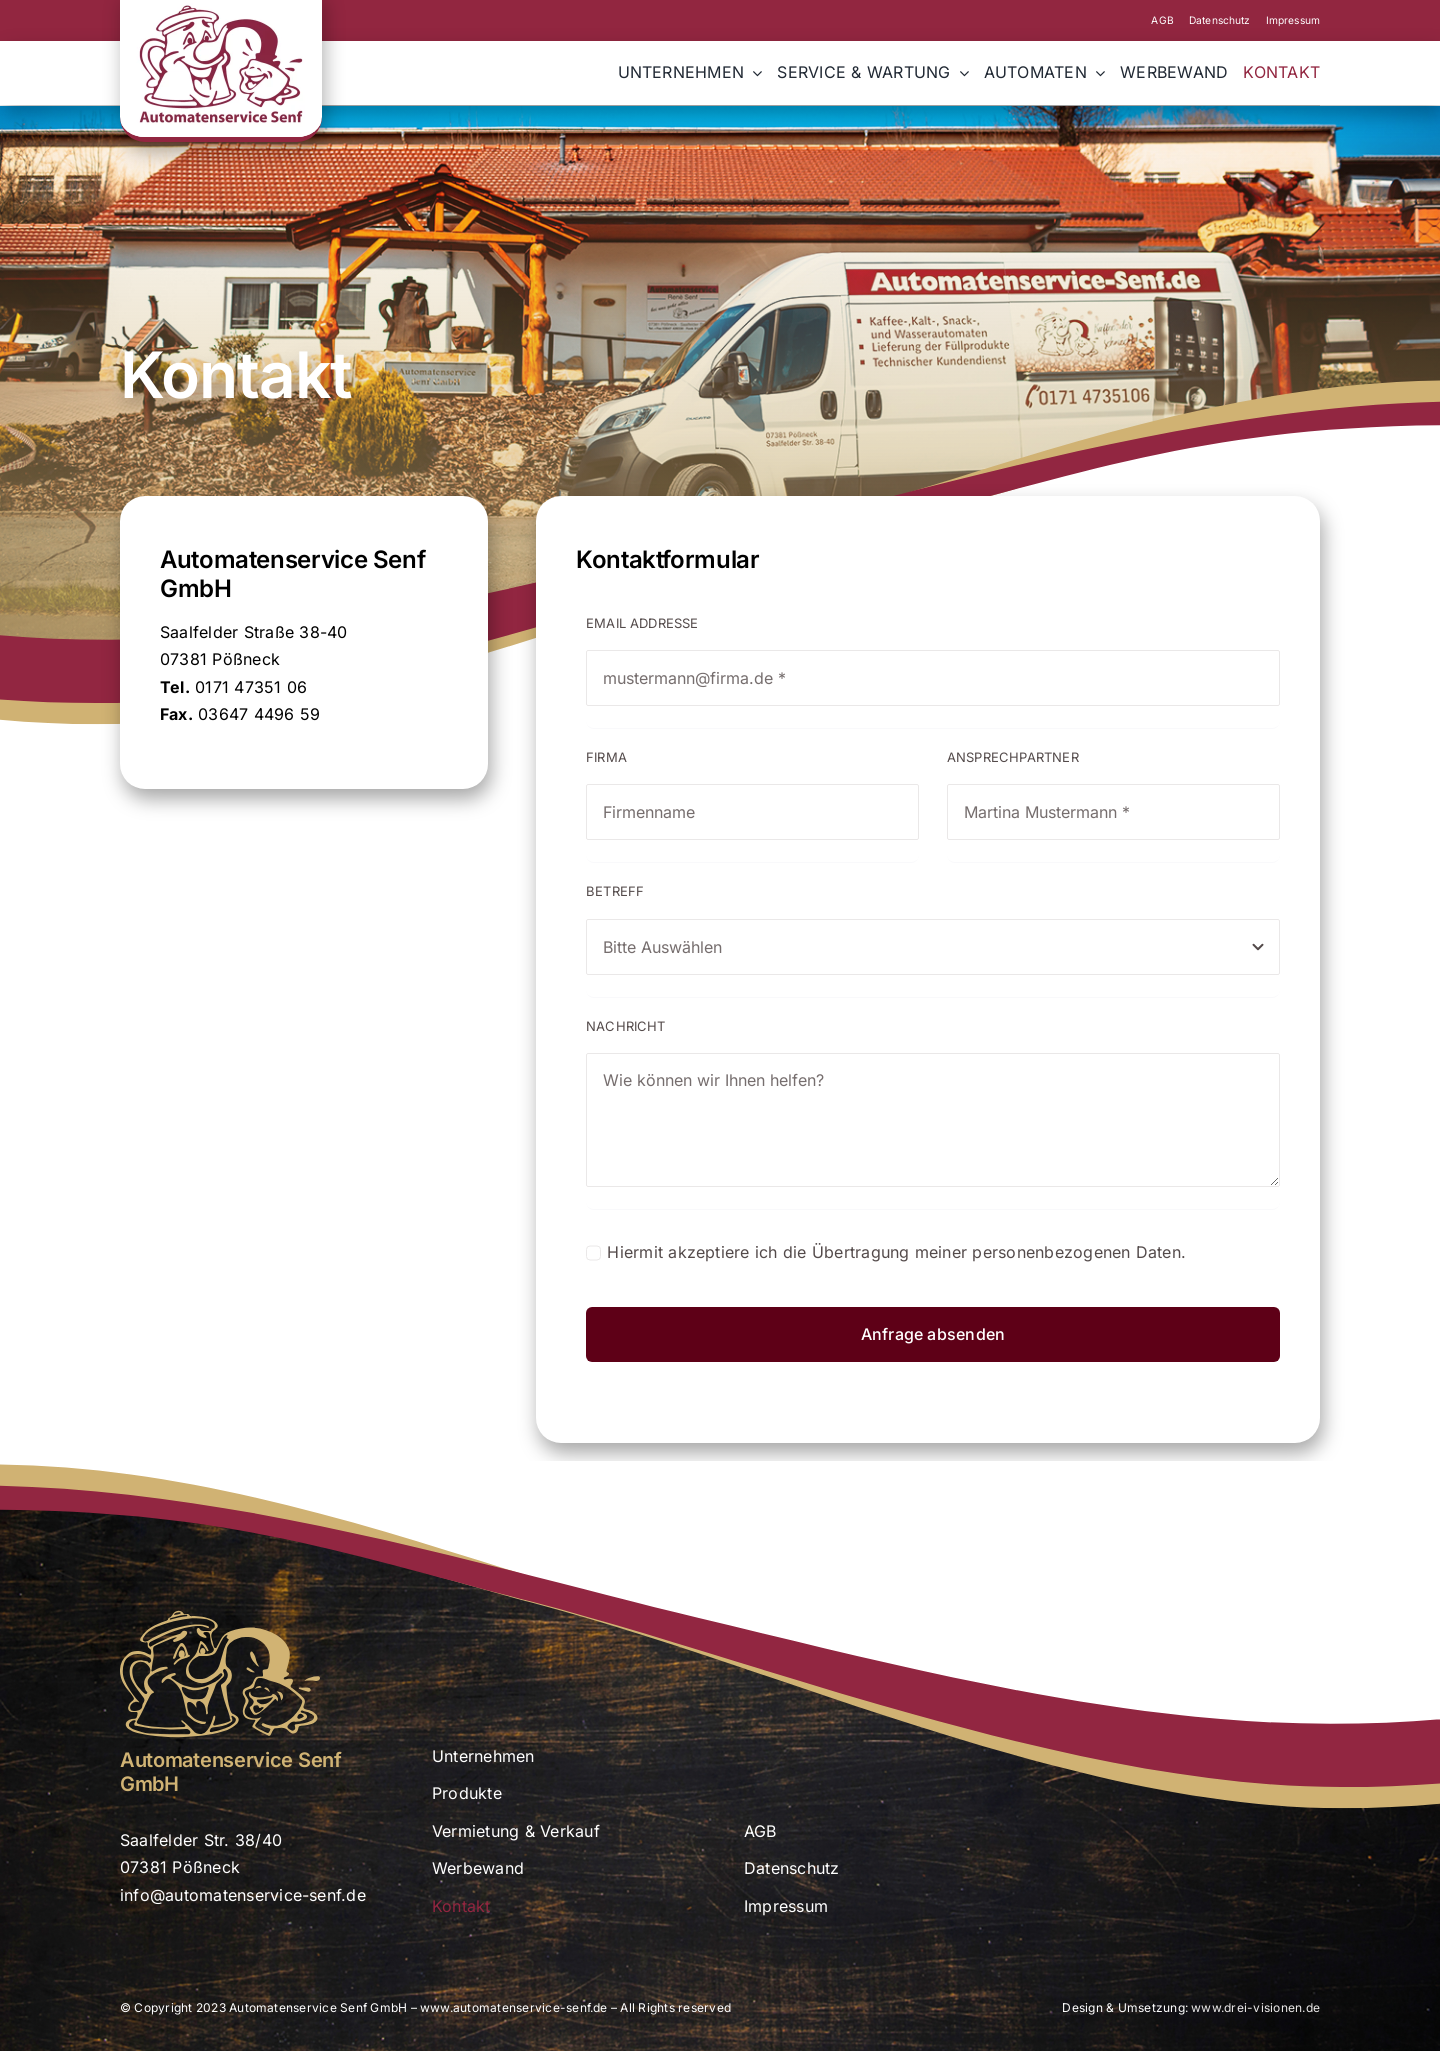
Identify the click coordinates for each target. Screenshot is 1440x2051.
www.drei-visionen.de (1255, 2007)
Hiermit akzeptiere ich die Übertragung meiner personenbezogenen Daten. (896, 1252)
